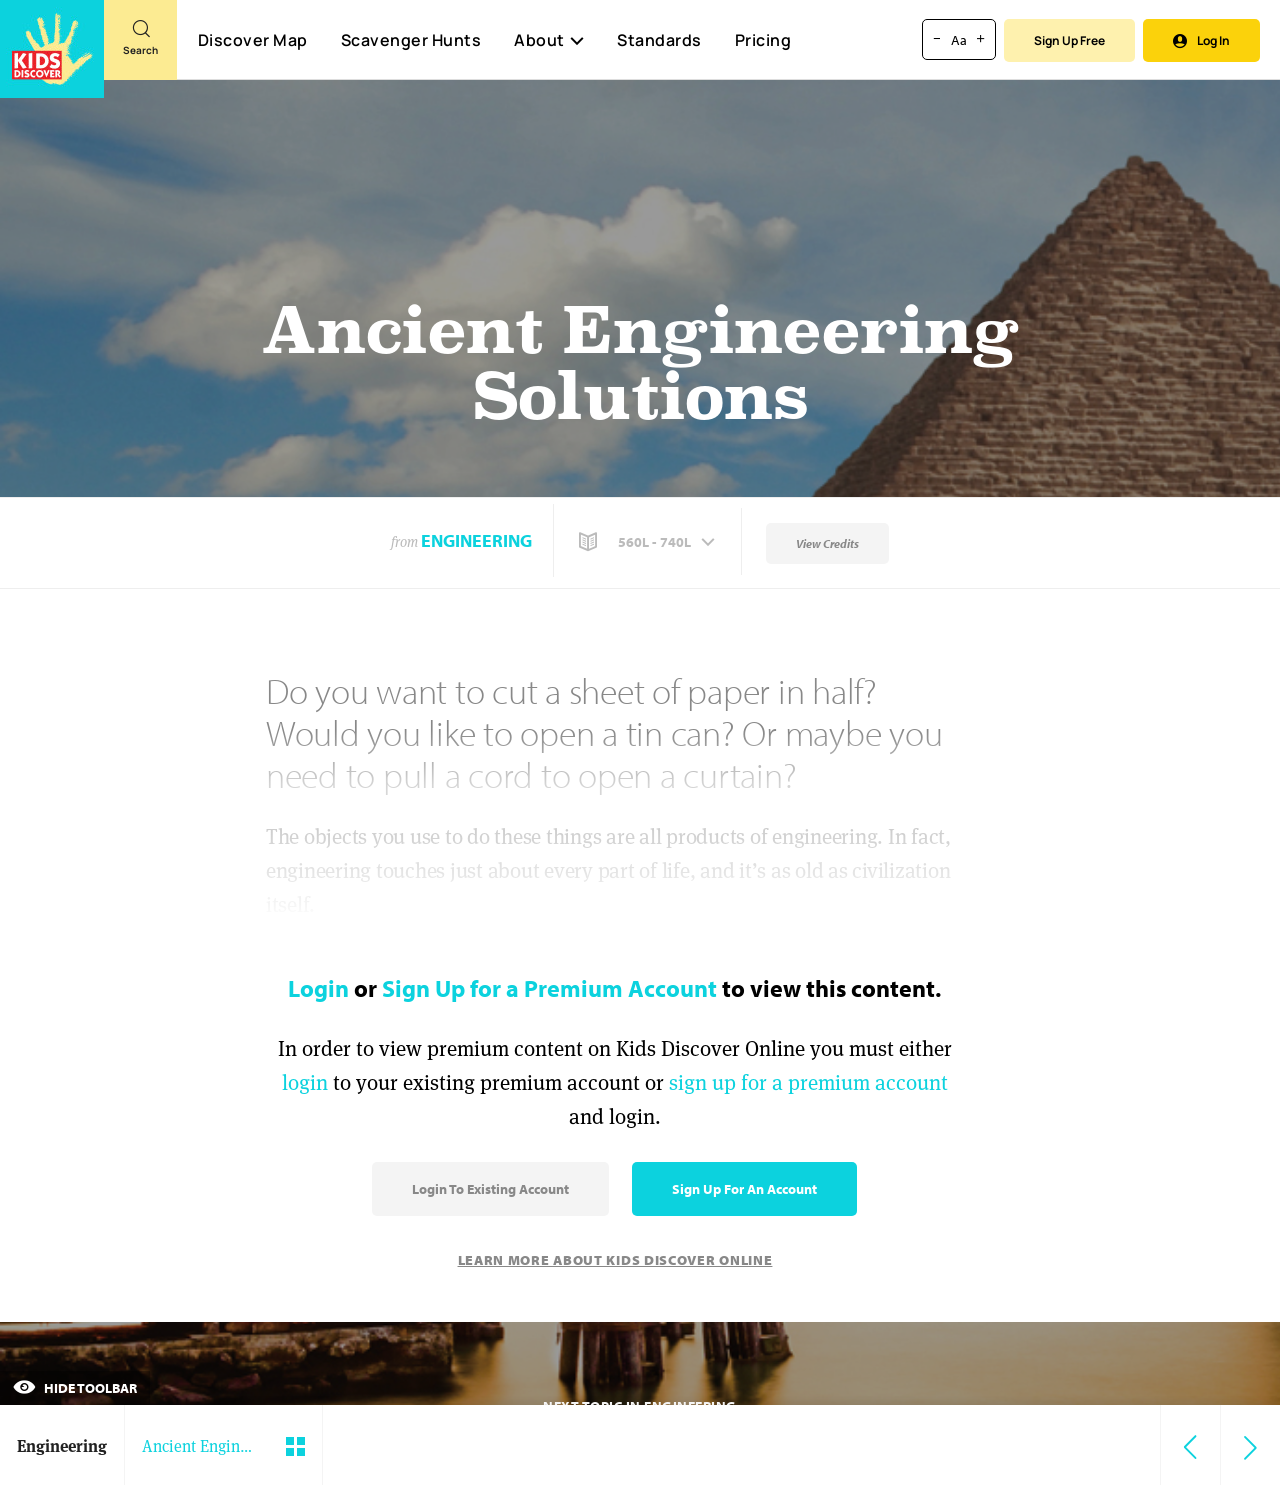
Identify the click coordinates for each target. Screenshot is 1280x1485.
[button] (649, 542)
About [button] (549, 40)
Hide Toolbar (75, 1388)
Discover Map (253, 40)
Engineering (476, 540)
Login (318, 988)
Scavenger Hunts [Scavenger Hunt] (410, 41)
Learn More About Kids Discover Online (615, 1260)
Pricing (763, 40)
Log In (1201, 40)
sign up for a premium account (808, 1082)
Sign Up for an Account (744, 1189)
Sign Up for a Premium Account (549, 988)
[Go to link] (52, 49)
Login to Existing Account (490, 1189)
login (305, 1082)
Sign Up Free (1069, 40)
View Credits (827, 543)
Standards (659, 40)
